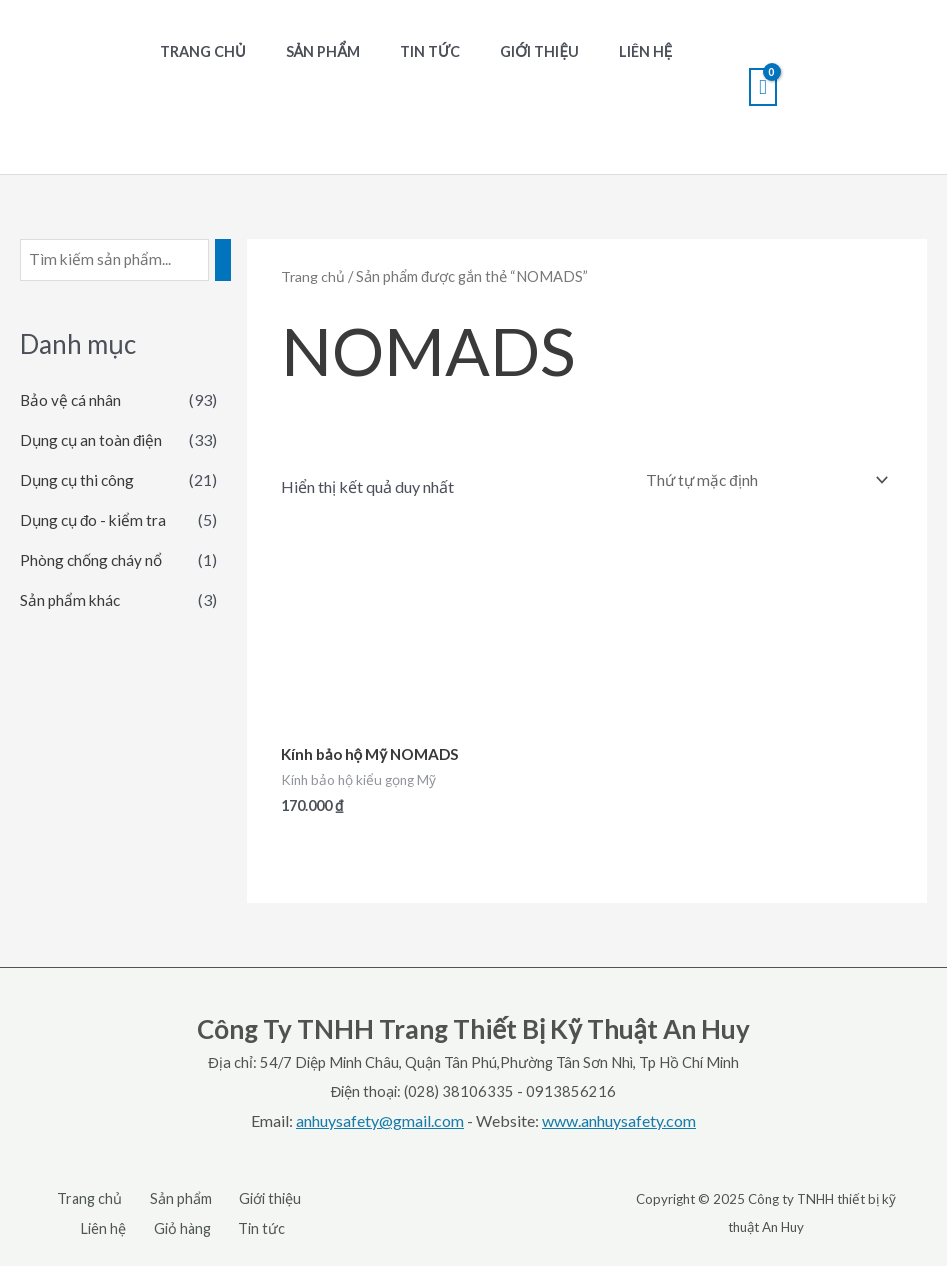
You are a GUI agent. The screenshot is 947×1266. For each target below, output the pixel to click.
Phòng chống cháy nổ (93, 561)
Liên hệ (594, 51)
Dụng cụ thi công (79, 481)
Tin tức (402, 51)
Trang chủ (197, 51)
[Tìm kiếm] (230, 260)
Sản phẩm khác (71, 601)
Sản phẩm (306, 51)
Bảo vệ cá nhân (71, 401)
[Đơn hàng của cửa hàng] (760, 480)
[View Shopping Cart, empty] (763, 87)
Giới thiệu (500, 51)
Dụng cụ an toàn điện (93, 441)
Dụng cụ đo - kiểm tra (95, 521)
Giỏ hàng (184, 1231)
